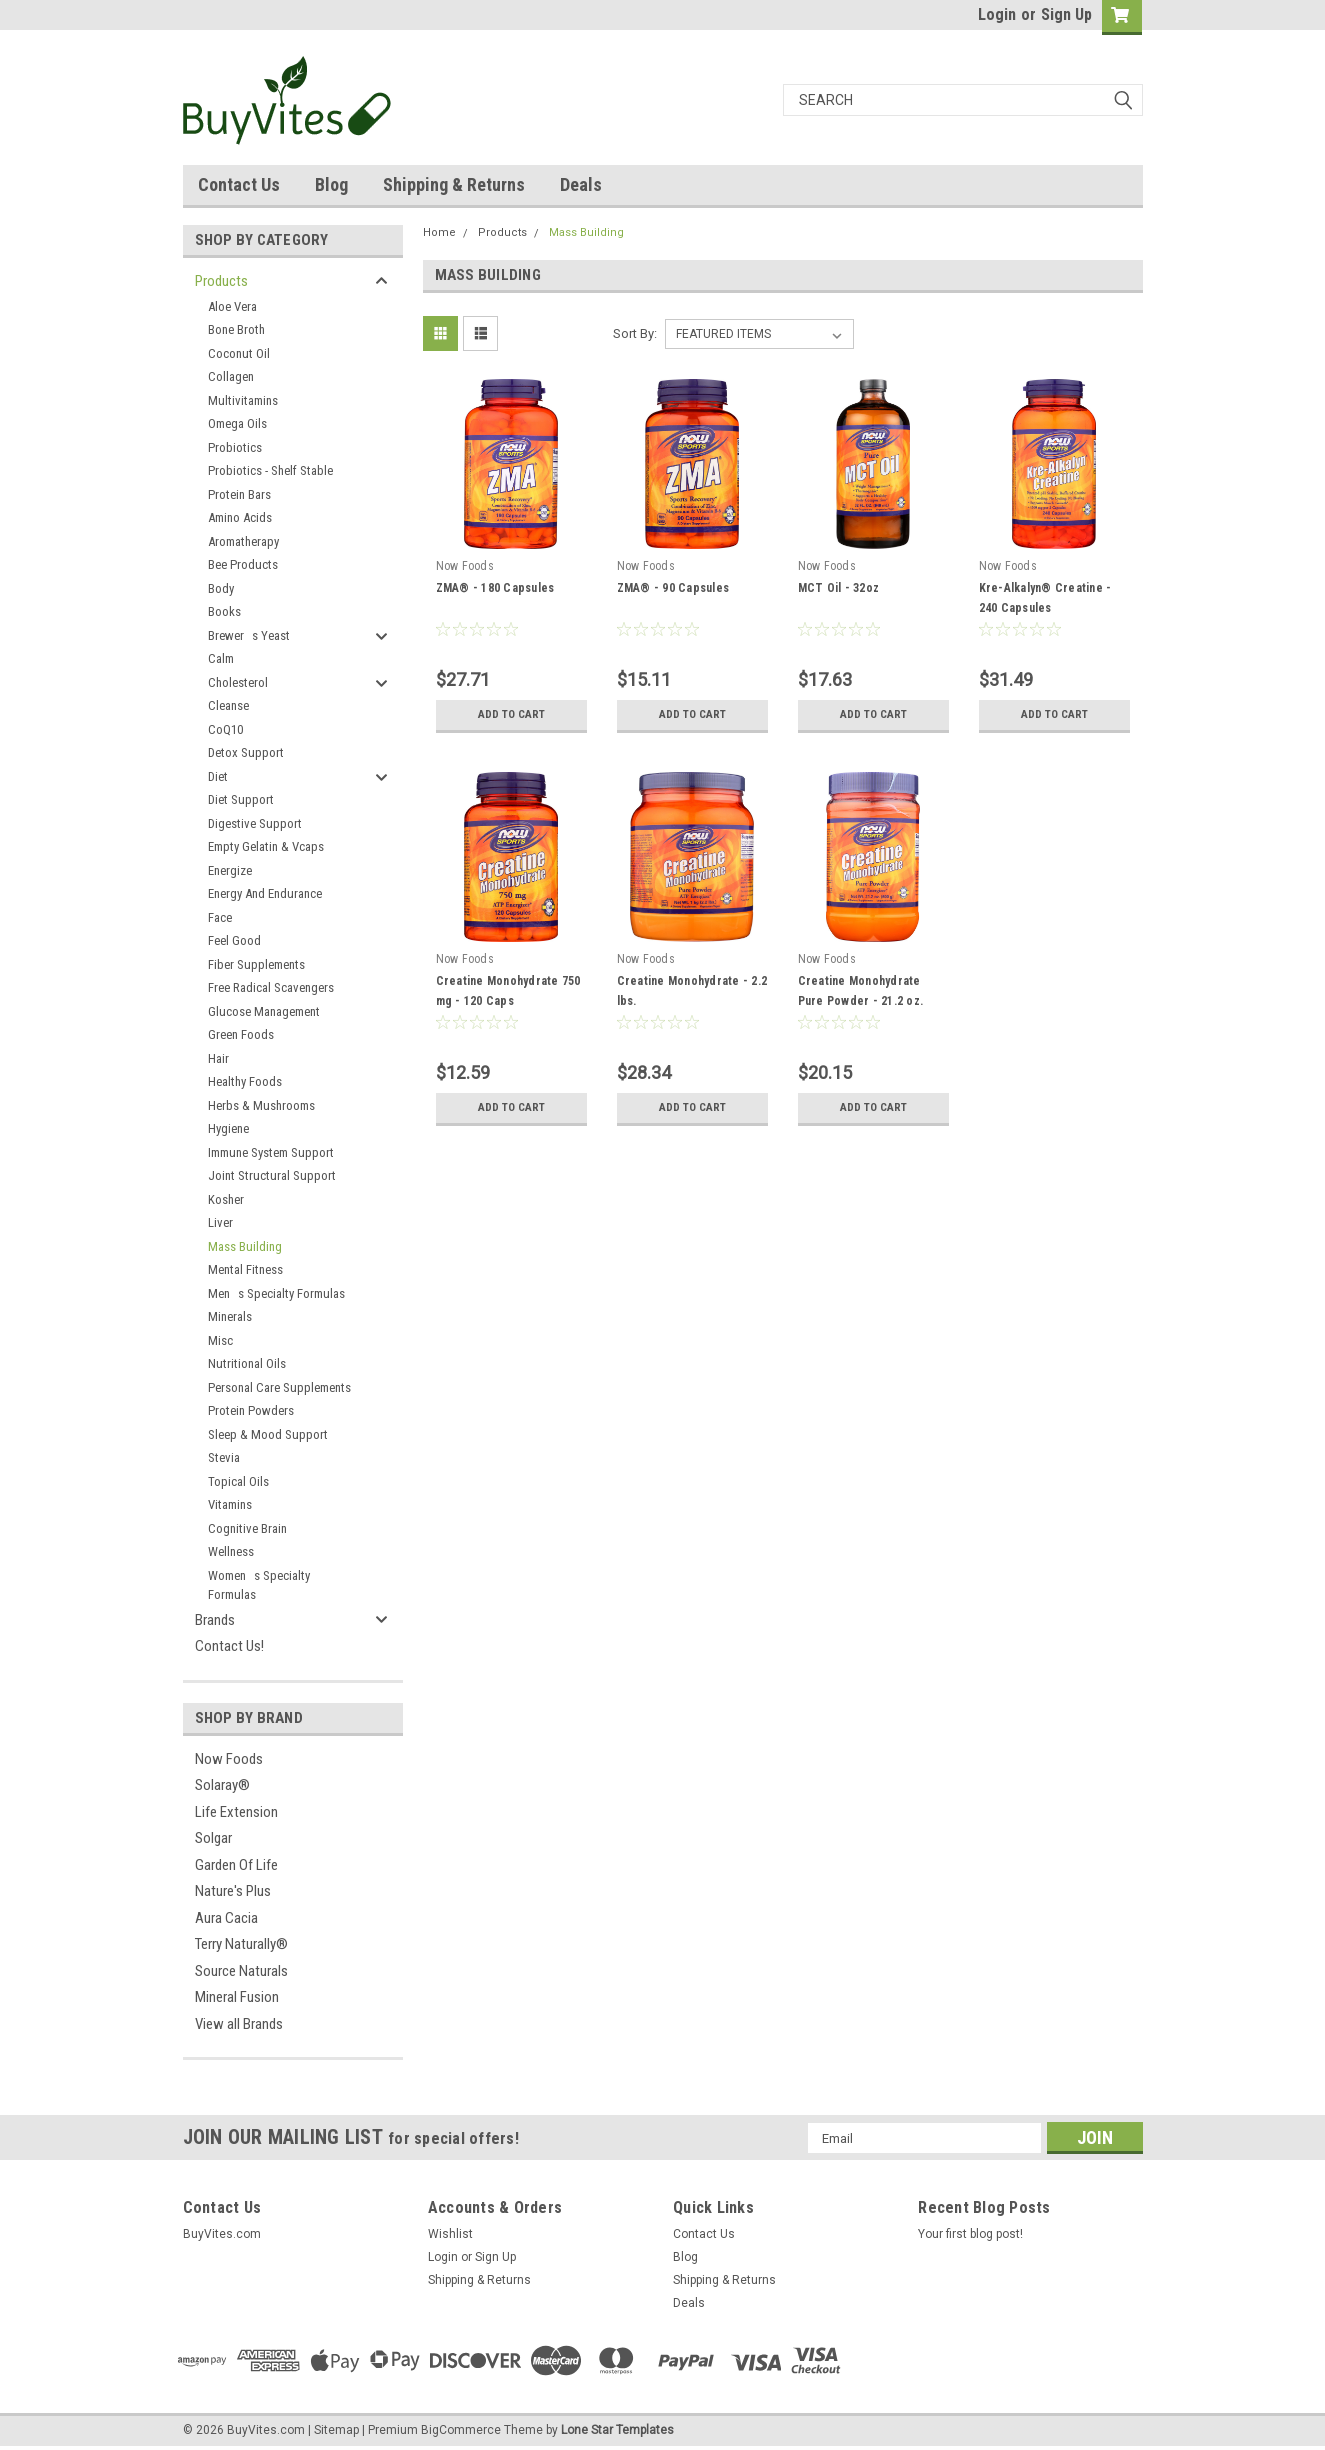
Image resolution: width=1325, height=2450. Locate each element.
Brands (215, 1620)
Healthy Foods (245, 1081)
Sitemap (336, 2430)
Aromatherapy (243, 541)
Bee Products (243, 564)
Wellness (231, 1551)
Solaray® (222, 1785)
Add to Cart (511, 715)
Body (221, 588)
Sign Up (1066, 14)
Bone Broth (236, 329)
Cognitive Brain (247, 1528)
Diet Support (241, 799)
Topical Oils (238, 1481)
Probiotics (235, 447)
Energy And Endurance (265, 893)
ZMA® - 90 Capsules (673, 588)
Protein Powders (251, 1410)
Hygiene (228, 1128)
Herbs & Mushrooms (261, 1105)
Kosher (226, 1199)
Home (439, 232)
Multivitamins (243, 400)
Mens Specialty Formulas (276, 1293)
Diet (218, 776)
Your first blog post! (970, 2234)
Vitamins (230, 1504)
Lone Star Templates (617, 2430)
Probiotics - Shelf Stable (270, 470)
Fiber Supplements (256, 964)
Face (220, 917)
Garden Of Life (236, 1865)
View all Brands (239, 2024)
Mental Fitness (245, 1269)
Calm (221, 658)
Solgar (213, 1838)
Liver (220, 1222)
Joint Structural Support (272, 1175)
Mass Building (245, 1246)
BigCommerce (461, 2430)
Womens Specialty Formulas (259, 1585)
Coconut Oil (239, 353)
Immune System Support (271, 1152)
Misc (220, 1340)
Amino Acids (240, 517)
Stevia (224, 1457)
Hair (218, 1058)
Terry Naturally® (241, 1944)
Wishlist (450, 2234)
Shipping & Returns (454, 184)
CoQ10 (225, 729)
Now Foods (229, 1759)
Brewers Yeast (249, 635)
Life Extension (236, 1812)
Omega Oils (237, 423)
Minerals (230, 1316)
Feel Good (234, 940)
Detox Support (246, 752)
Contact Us (239, 184)
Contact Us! (229, 1646)
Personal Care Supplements (279, 1387)
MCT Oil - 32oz (839, 588)
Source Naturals (241, 1971)
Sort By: (635, 333)
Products (221, 281)
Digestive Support (255, 823)
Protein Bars (239, 494)
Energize (230, 870)
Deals (581, 184)
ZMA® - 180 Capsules (495, 588)
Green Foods (241, 1034)
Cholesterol (238, 682)
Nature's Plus (233, 1891)
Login (997, 14)
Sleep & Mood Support (268, 1434)
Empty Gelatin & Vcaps (266, 846)
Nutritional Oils (247, 1363)
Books (224, 611)
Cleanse (228, 705)
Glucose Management (264, 1011)
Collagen (231, 376)
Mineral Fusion (237, 1997)
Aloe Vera (232, 306)
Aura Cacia (226, 1918)
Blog (331, 184)
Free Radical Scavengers (271, 987)
